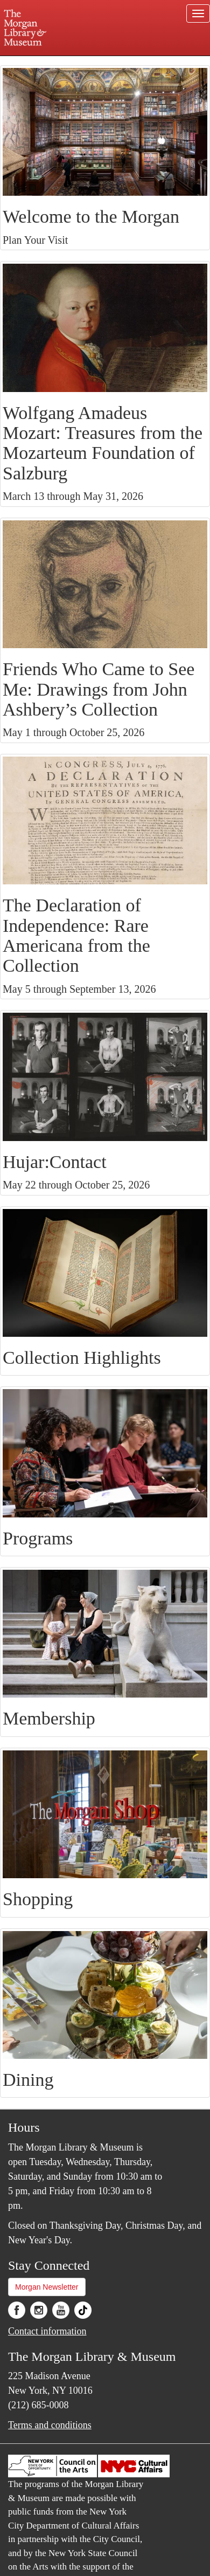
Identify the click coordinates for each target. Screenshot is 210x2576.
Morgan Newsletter (47, 2287)
